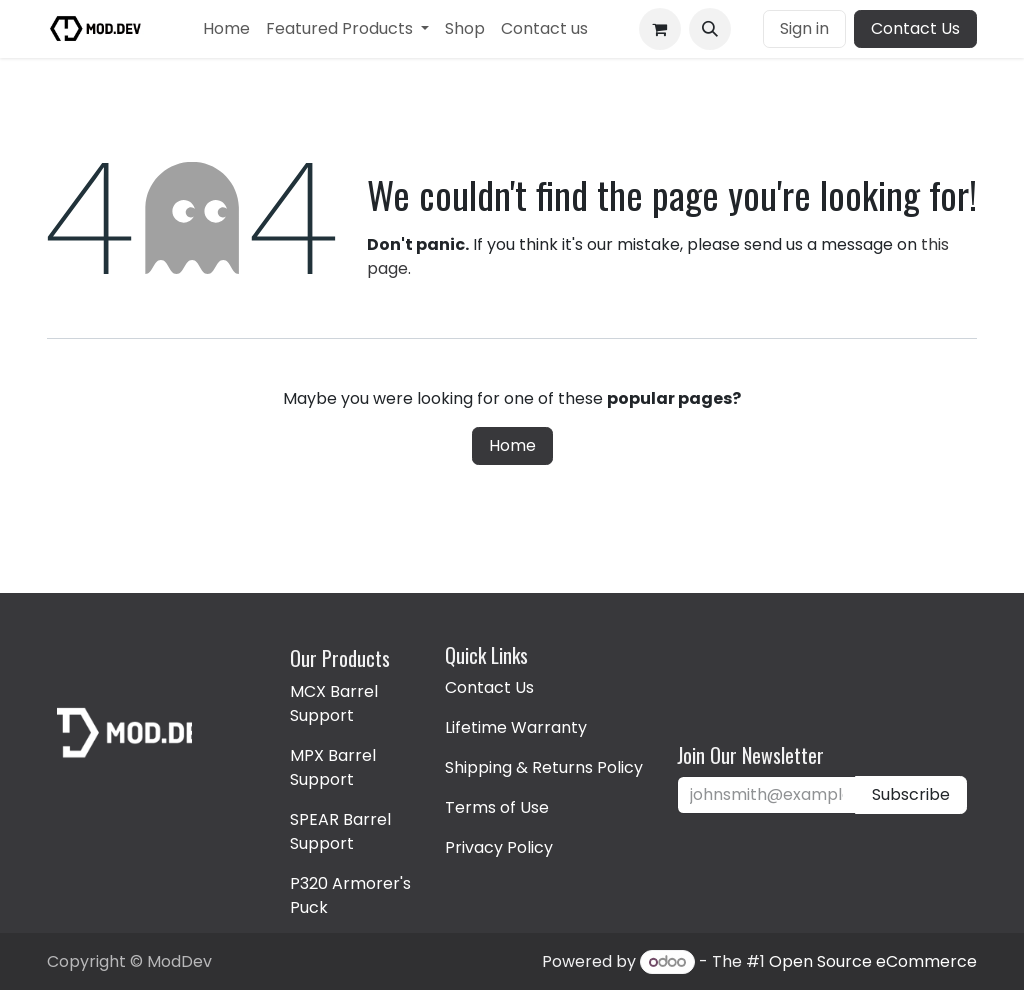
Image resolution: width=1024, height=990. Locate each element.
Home (512, 445)
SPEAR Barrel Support (340, 831)
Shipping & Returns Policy (544, 767)
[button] (710, 29)
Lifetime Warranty (516, 727)
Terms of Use (497, 807)
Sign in (804, 28)
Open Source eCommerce (873, 961)
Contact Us (915, 28)
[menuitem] (226, 29)
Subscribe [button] (911, 794)
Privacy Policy (499, 847)
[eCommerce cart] (660, 29)
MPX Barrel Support (333, 767)
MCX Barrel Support (334, 703)
